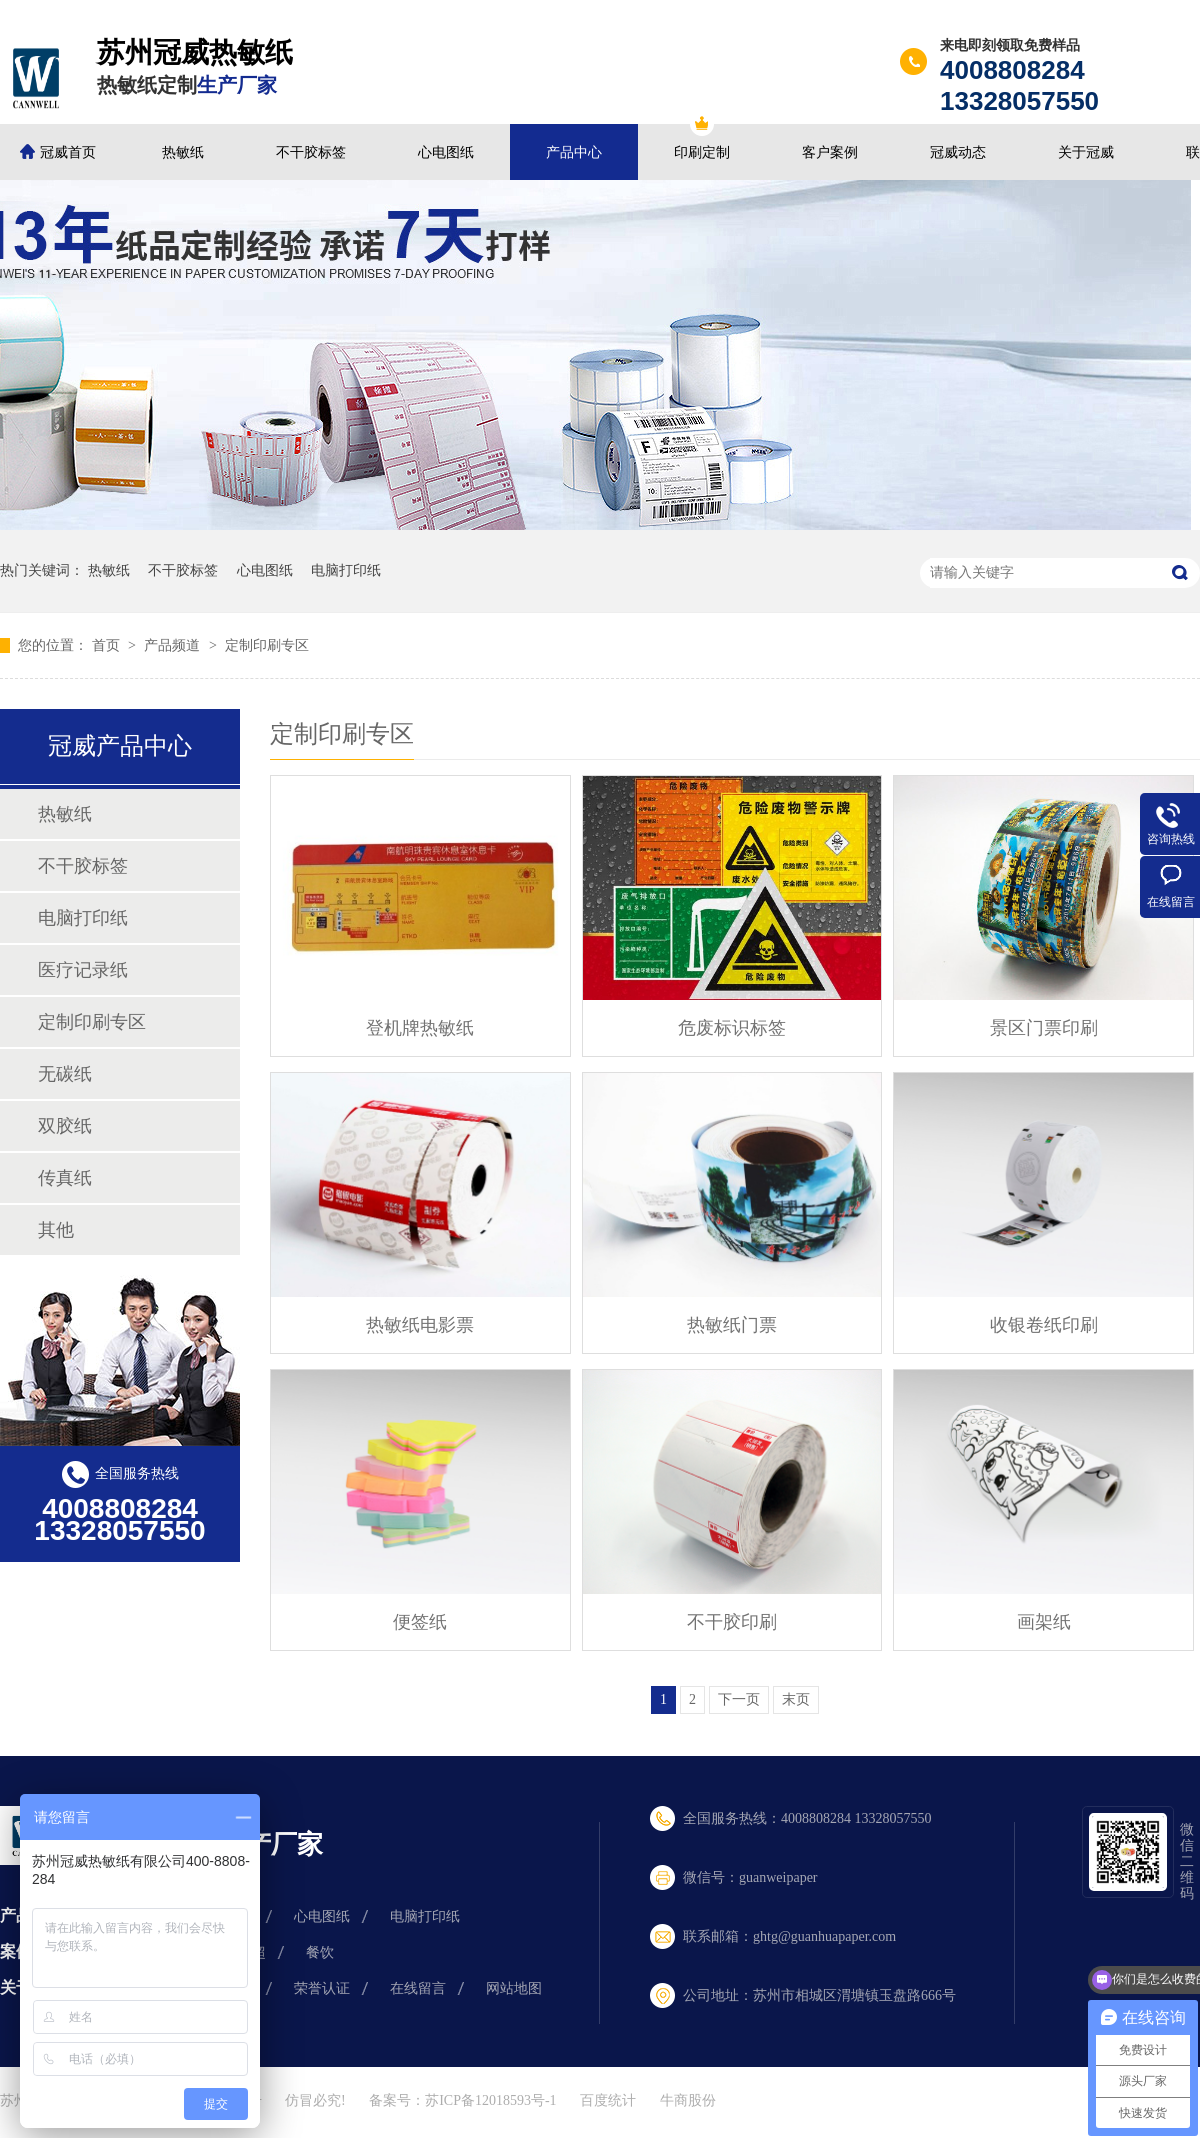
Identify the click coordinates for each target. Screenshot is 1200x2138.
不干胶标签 (311, 152)
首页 (108, 645)
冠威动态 (958, 152)
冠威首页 (68, 152)
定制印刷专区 (267, 645)
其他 (56, 1230)
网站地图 (514, 1988)
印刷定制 (702, 152)
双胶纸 (65, 1126)
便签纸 (420, 1622)
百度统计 (608, 2100)
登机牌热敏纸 (420, 1028)
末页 (796, 1699)
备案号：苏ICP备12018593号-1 (462, 2100)
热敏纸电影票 (420, 1325)
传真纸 (65, 1178)
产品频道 (174, 645)
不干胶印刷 (732, 1622)
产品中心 (574, 152)
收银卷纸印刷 (1044, 1325)
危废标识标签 (732, 1028)
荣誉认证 (322, 1988)
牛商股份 (688, 2100)
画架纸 (1044, 1622)
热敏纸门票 (732, 1325)
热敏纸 (183, 152)
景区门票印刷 (1044, 1028)
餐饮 (320, 1952)
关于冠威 (1086, 152)
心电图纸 (446, 152)
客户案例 (830, 152)
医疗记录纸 (83, 970)
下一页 (739, 1699)
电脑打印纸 (346, 570)
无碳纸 (65, 1074)
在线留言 (418, 1988)
